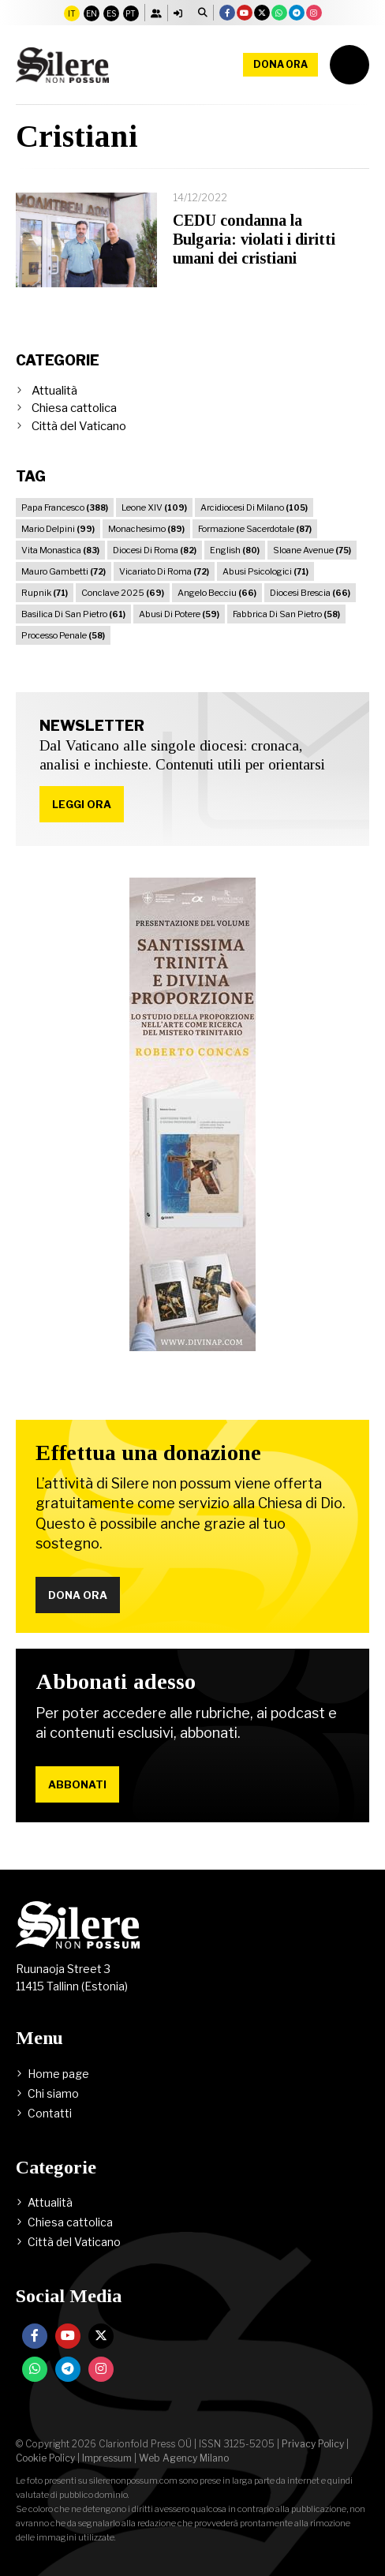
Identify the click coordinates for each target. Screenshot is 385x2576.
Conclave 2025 (122, 592)
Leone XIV (154, 507)
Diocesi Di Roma (154, 550)
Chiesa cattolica (74, 408)
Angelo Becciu (217, 592)
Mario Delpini (58, 528)
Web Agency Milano (184, 2458)
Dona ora (280, 64)
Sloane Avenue (312, 550)
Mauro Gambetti (63, 571)
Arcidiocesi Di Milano (254, 507)
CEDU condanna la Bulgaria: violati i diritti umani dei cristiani (254, 239)
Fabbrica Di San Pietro (286, 614)
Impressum (107, 2458)
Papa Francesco (64, 507)
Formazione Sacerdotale (255, 528)
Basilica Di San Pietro (73, 614)
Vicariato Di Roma (164, 571)
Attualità (54, 391)
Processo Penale (63, 635)
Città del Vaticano (79, 426)
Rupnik (44, 592)
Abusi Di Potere (179, 614)
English (235, 550)
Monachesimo (146, 528)
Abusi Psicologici (265, 571)
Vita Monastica (60, 550)
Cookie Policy (45, 2458)
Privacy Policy (313, 2444)
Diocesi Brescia (310, 592)
